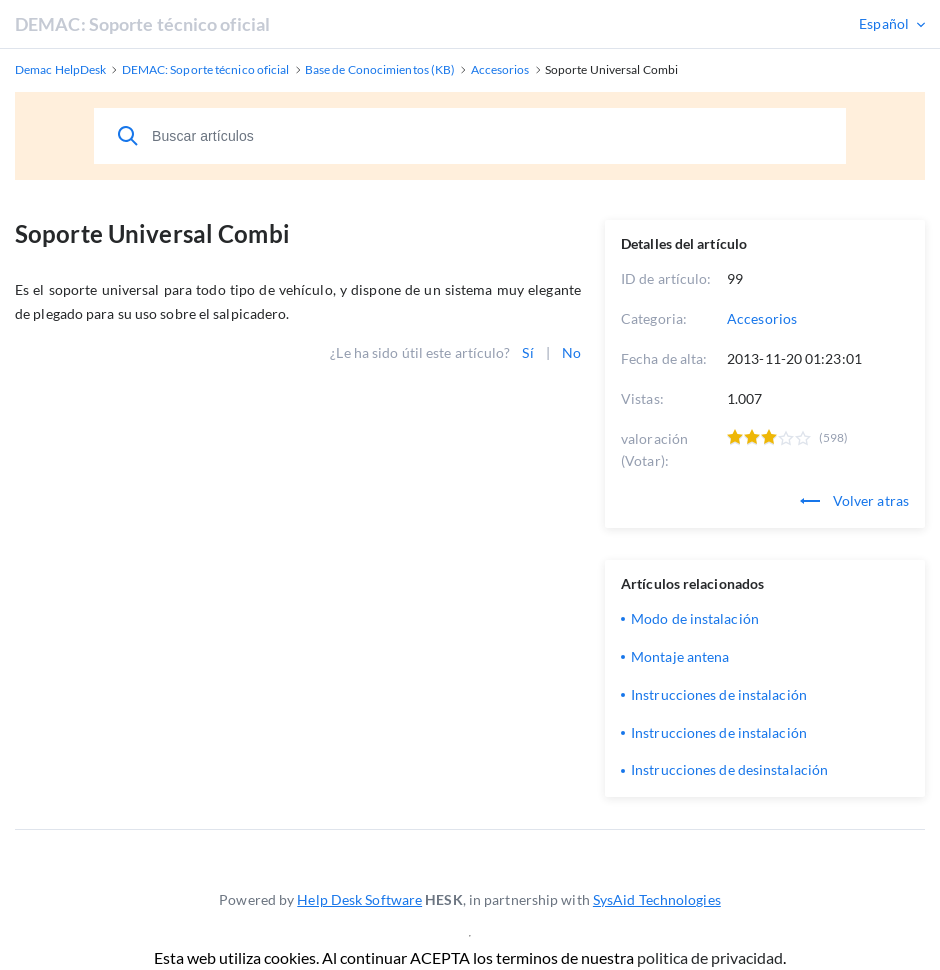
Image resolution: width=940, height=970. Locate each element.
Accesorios (762, 318)
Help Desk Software (359, 899)
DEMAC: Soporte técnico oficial (142, 24)
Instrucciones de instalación (719, 694)
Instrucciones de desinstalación (729, 769)
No (571, 352)
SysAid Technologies (657, 899)
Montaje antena (680, 656)
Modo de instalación (695, 618)
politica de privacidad (710, 957)
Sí (527, 352)
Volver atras (854, 500)
